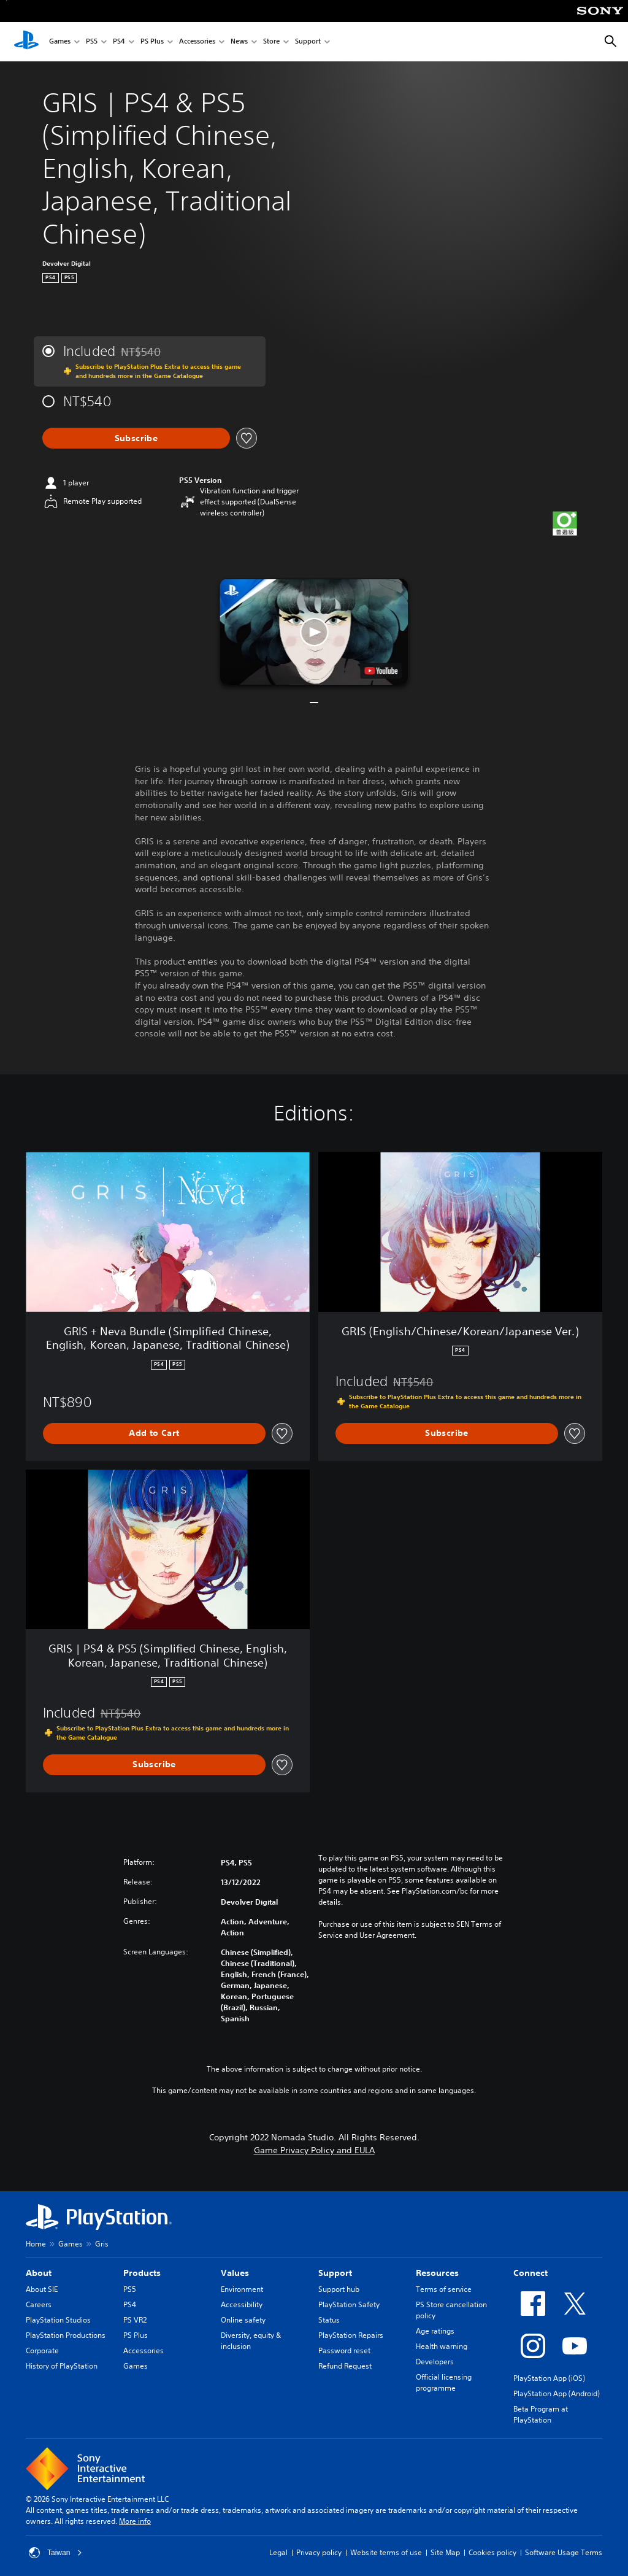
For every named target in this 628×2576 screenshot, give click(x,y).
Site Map (445, 2552)
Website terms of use (386, 2552)
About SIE (42, 2289)
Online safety (243, 2320)
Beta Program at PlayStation (540, 2414)
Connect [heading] (530, 2272)
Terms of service (444, 2289)
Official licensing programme (444, 2382)
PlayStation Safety (349, 2304)
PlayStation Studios (58, 2320)
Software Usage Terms (563, 2552)
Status (329, 2320)
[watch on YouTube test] (381, 671)
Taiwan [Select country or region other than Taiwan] (55, 2552)
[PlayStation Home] (26, 41)
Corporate (42, 2350)
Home (36, 2244)
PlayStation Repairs (350, 2335)
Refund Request (345, 2366)
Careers (39, 2304)
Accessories (197, 42)
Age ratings (435, 2331)
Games (60, 42)
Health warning (441, 2346)
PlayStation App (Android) (556, 2393)
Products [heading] (142, 2272)
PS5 (92, 42)
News (239, 42)
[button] (314, 632)
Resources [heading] (437, 2272)
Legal (278, 2552)
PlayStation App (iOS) (549, 2378)
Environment (242, 2289)
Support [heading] (335, 2272)
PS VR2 (135, 2320)
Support (308, 42)
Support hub (338, 2289)
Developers (435, 2361)
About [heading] (39, 2272)
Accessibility (241, 2304)
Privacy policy (319, 2552)
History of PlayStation (62, 2366)
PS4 (119, 42)
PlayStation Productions (65, 2335)
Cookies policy (492, 2552)
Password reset (344, 2350)
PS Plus (152, 42)
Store (271, 42)
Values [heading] (235, 2272)
